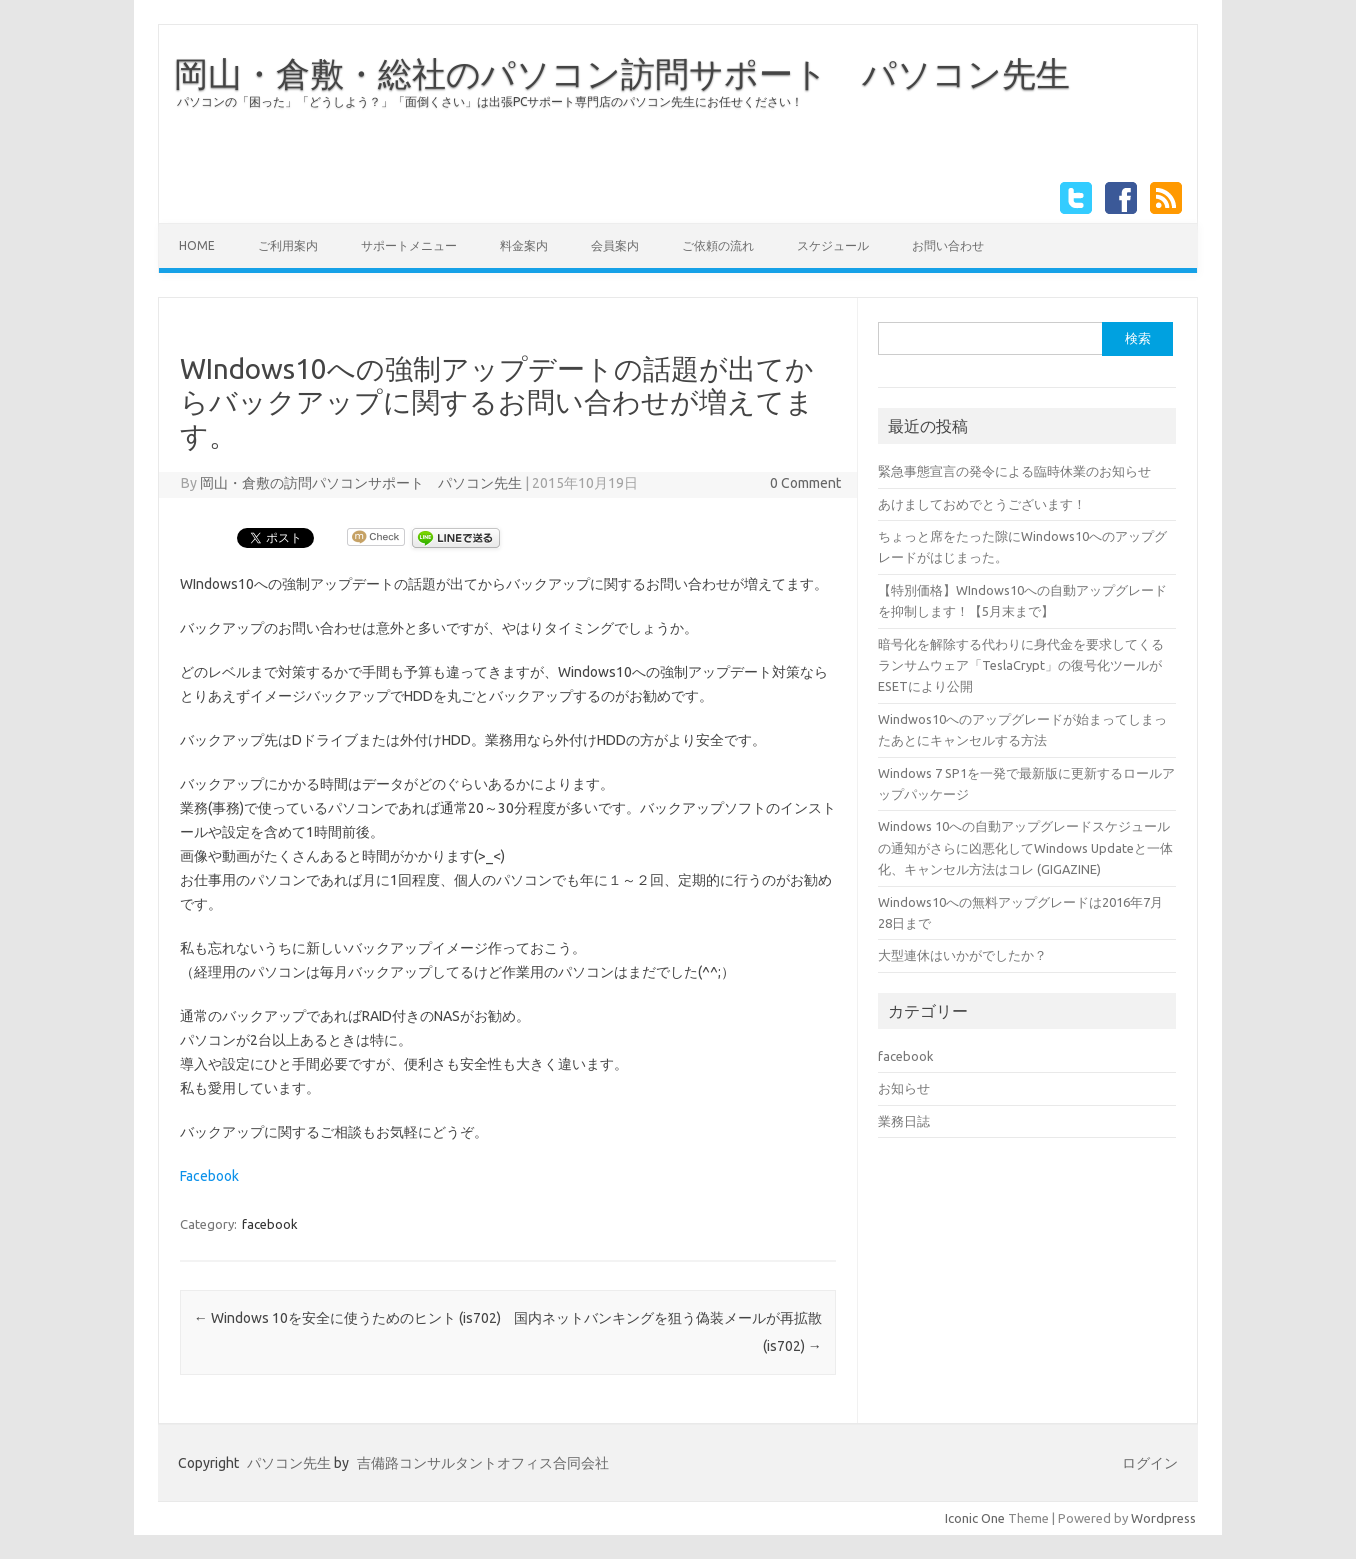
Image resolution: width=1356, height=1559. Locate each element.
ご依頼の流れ (718, 245)
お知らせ (904, 1088)
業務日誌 (904, 1121)
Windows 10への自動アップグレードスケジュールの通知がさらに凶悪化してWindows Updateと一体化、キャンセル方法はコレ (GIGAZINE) (1025, 847)
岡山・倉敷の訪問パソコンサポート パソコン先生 (361, 483)
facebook (270, 1224)
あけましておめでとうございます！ (982, 504)
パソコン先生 (289, 1463)
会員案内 (615, 245)
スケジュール (833, 245)
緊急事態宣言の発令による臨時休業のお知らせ (1014, 471)
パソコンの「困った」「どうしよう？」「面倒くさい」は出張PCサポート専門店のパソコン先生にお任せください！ (490, 101)
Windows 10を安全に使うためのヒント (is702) (347, 1318)
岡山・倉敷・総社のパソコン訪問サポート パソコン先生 (622, 73)
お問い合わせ (948, 245)
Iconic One (975, 1518)
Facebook (209, 1176)
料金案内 (524, 245)
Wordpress (1163, 1518)
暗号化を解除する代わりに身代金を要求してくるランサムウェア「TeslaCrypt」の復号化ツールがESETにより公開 (1021, 665)
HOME (197, 245)
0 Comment (805, 483)
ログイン (1150, 1463)
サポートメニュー (409, 245)
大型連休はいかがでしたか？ (962, 955)
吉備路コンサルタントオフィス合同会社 (483, 1463)
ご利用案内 (288, 245)
